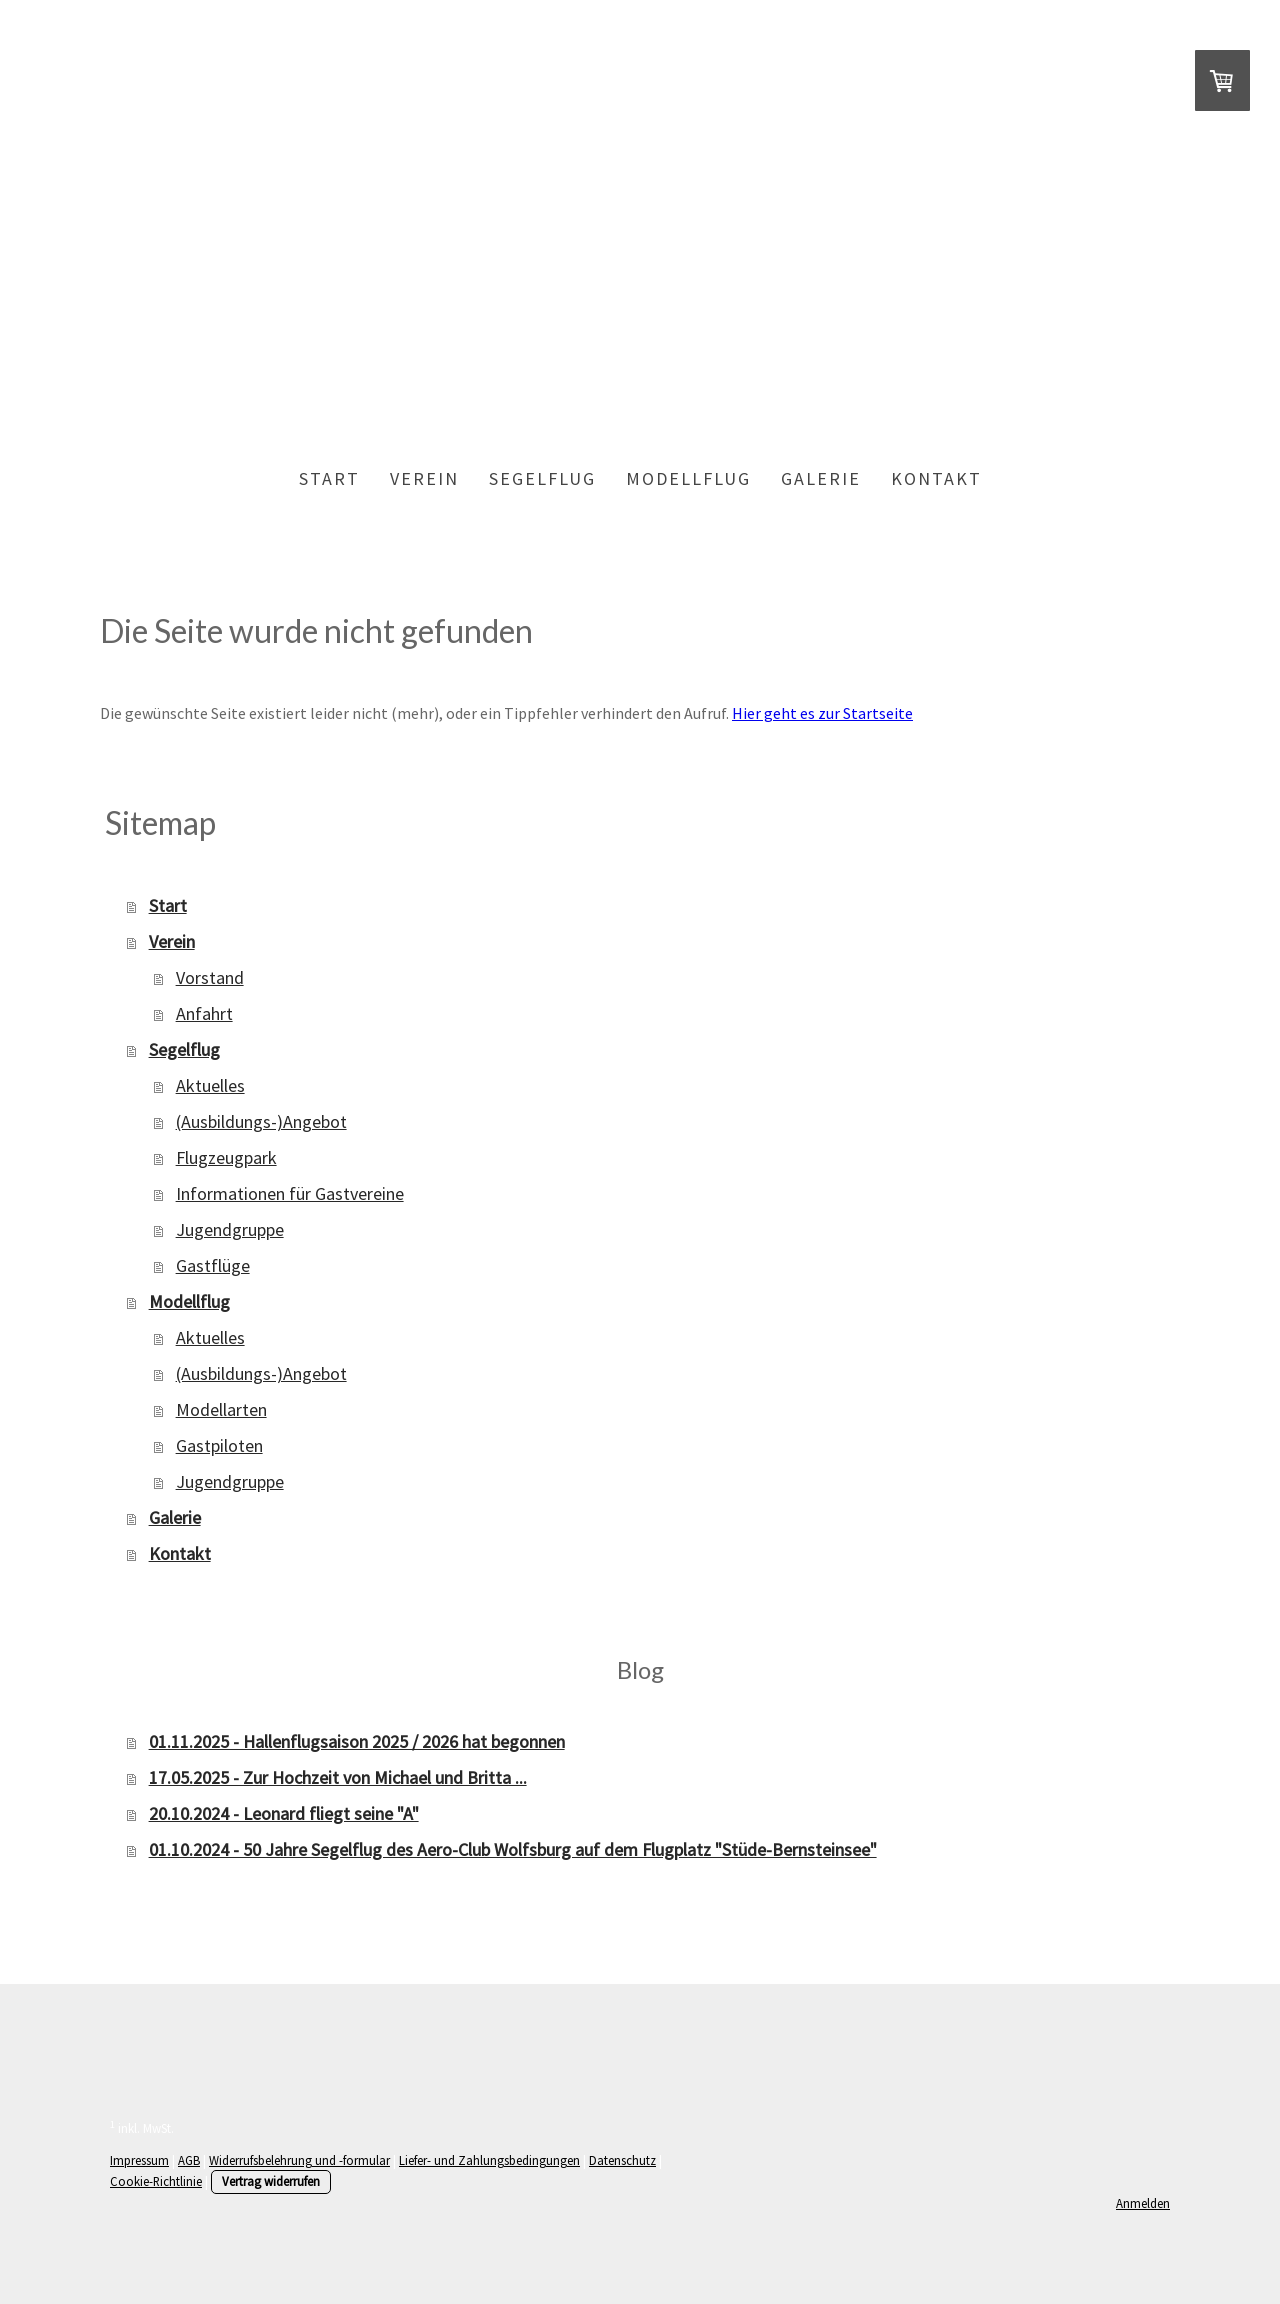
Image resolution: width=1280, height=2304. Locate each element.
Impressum (139, 2160)
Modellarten (221, 1409)
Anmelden (1143, 2203)
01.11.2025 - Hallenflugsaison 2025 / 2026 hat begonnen (357, 1741)
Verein (424, 478)
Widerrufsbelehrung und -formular (299, 2160)
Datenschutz (622, 2160)
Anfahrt (204, 1013)
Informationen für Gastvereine (290, 1193)
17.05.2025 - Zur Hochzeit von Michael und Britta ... (338, 1777)
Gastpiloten (219, 1445)
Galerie (821, 478)
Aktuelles (210, 1085)
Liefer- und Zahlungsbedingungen (489, 2160)
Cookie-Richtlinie (156, 2181)
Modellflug (688, 478)
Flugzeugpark (226, 1157)
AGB (189, 2160)
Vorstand (210, 977)
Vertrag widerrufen (271, 2181)
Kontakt (936, 478)
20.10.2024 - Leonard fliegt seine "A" (284, 1813)
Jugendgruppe (230, 1229)
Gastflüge (213, 1265)
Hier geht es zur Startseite (822, 713)
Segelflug (542, 478)
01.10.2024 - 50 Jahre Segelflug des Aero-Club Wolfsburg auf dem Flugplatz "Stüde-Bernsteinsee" (513, 1849)
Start (329, 478)
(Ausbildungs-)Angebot (261, 1121)
